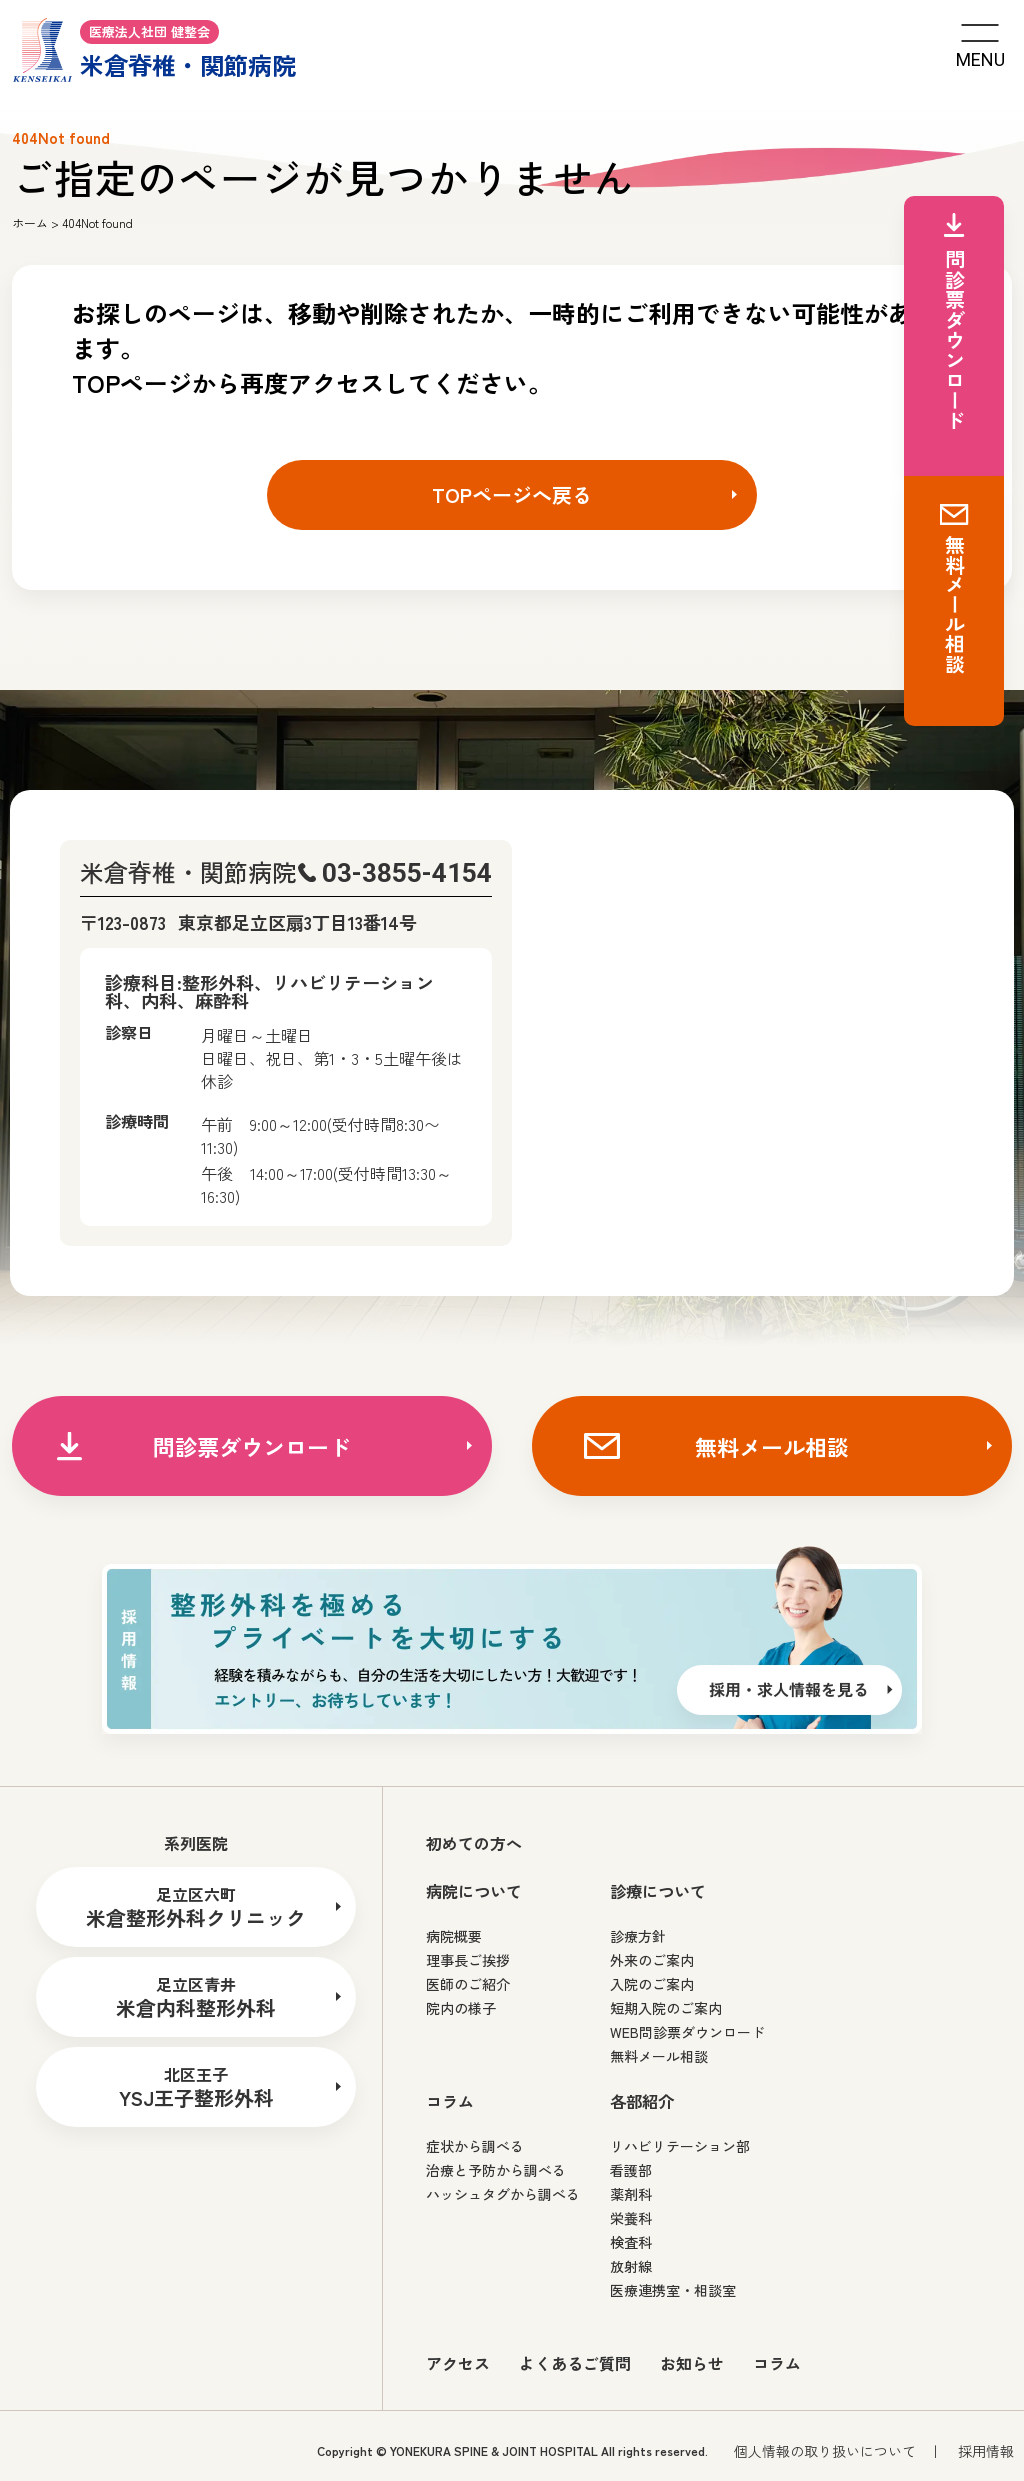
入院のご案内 (652, 1984)
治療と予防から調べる (496, 2170)
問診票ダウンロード (252, 1446)
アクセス (458, 2363)
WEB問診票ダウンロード (687, 2032)
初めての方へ (474, 1843)
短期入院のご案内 (666, 2008)
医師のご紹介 (468, 1984)
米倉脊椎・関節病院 (154, 48)
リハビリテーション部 (680, 2146)
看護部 (631, 2170)
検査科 (631, 2242)
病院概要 (454, 1936)
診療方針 (638, 1936)
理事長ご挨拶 (468, 1960)
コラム (777, 2363)
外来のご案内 (652, 1960)
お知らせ (692, 2363)
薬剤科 (631, 2194)
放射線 (631, 2266)
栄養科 (631, 2218)
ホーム (30, 222)
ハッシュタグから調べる (503, 2194)
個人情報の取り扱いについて (825, 2451)
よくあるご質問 (575, 2363)
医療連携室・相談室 (673, 2290)
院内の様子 (461, 2008)
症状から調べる (475, 2146)
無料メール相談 (772, 1446)
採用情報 (986, 2451)
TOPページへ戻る (512, 494)
